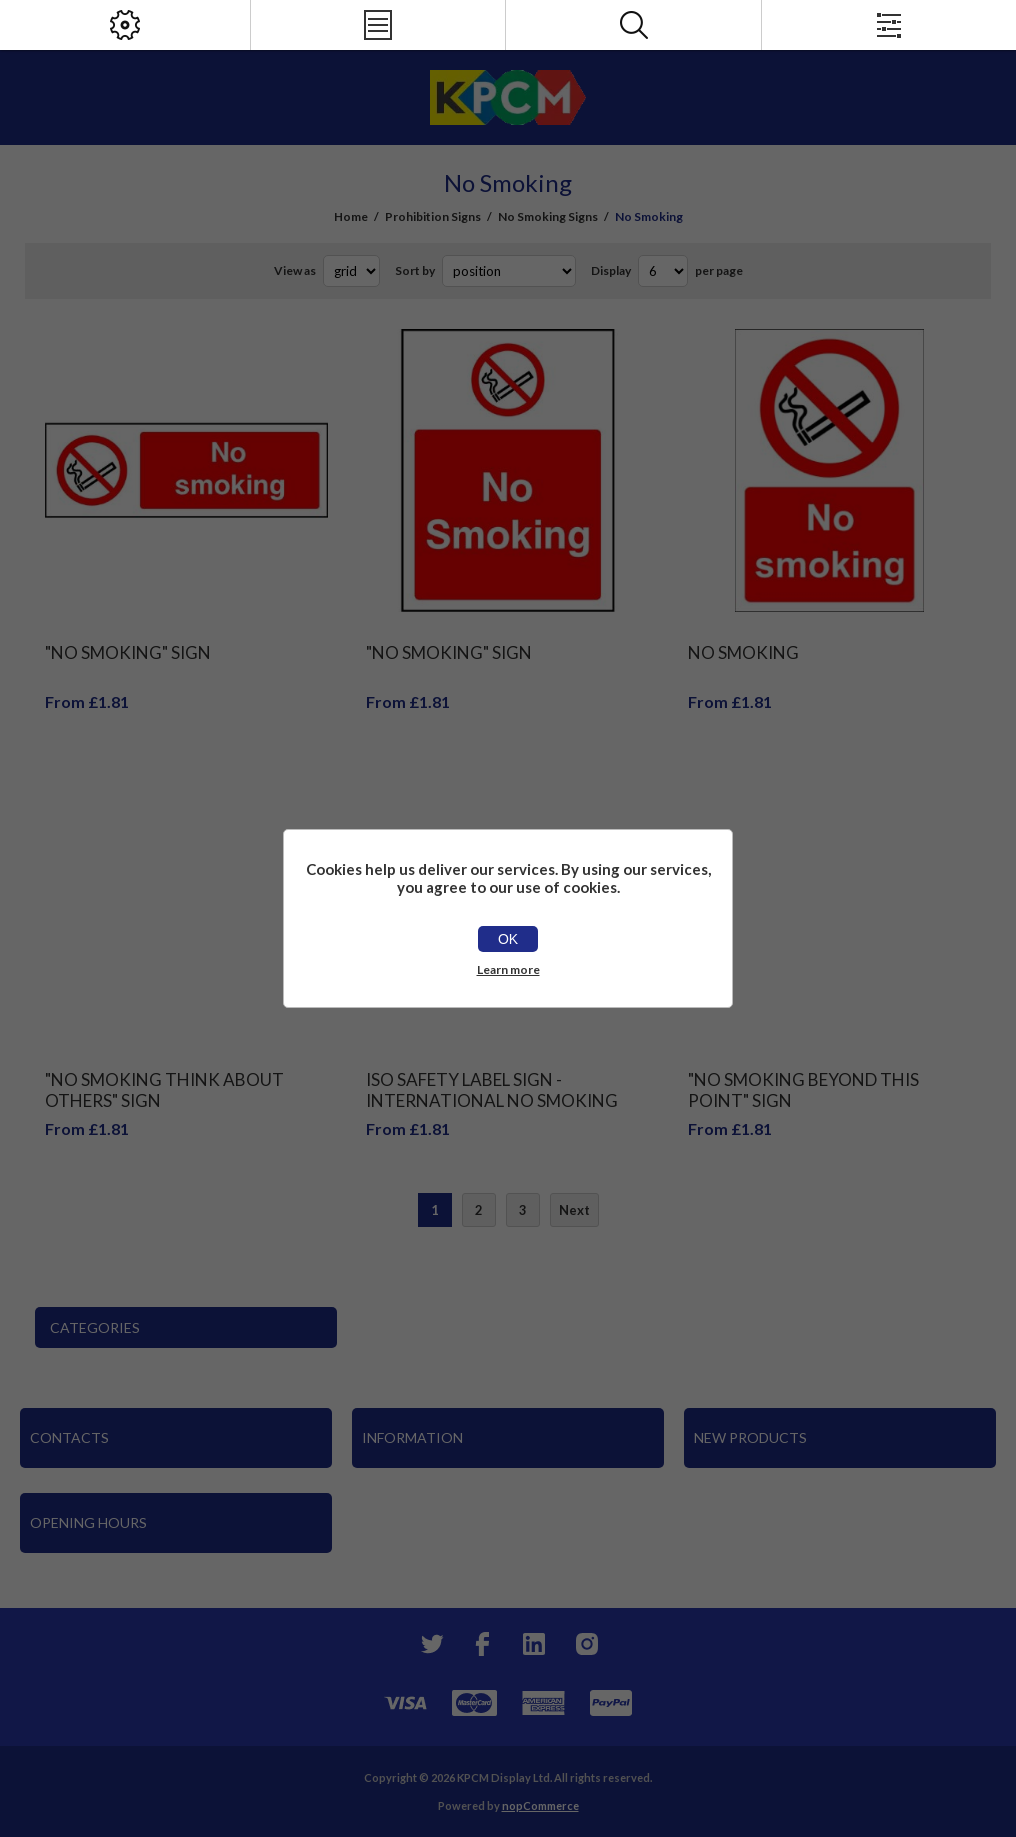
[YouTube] (534, 1644)
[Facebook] (482, 1644)
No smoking (743, 652)
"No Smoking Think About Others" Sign (164, 1090)
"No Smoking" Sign (128, 652)
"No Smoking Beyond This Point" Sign (803, 1090)
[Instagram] (586, 1644)
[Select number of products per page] (663, 271)
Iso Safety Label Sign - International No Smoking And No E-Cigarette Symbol (492, 1100)
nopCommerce (540, 1805)
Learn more (508, 969)
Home (351, 216)
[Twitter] (430, 1644)
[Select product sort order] (509, 271)
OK (508, 939)
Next (574, 1210)
